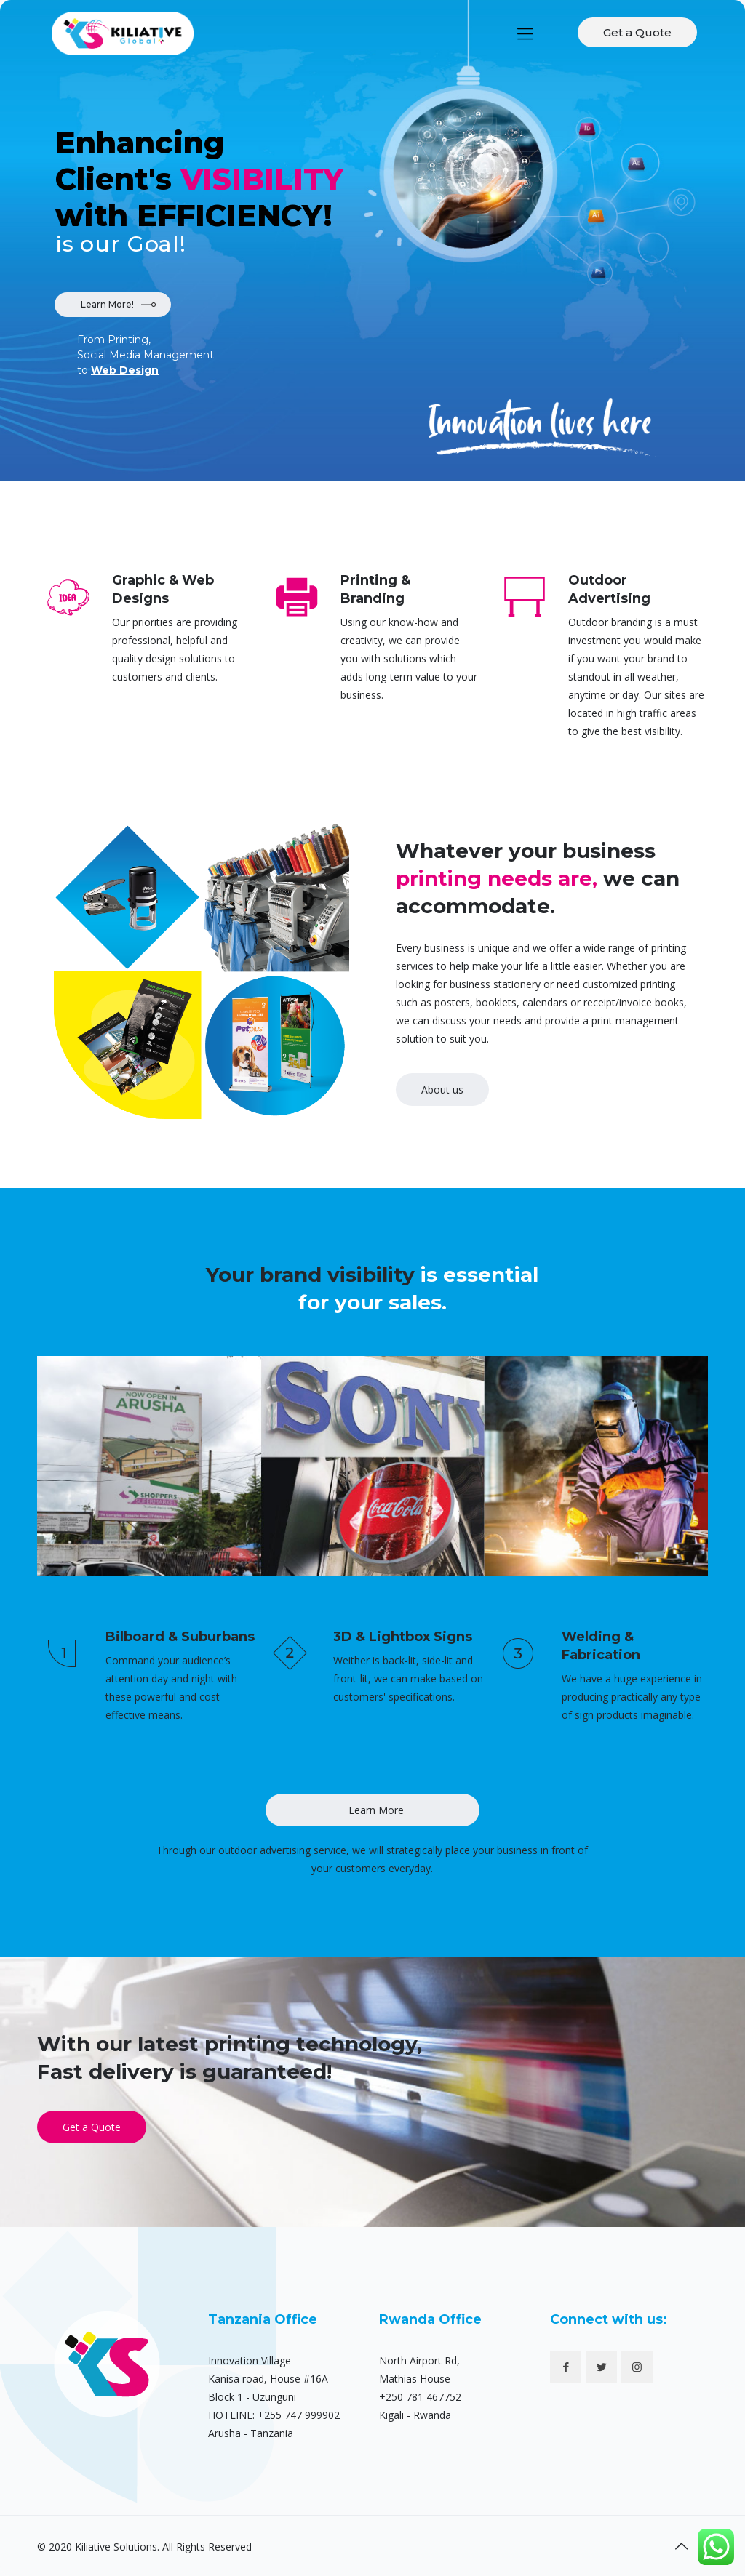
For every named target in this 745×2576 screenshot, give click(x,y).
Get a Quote (637, 32)
